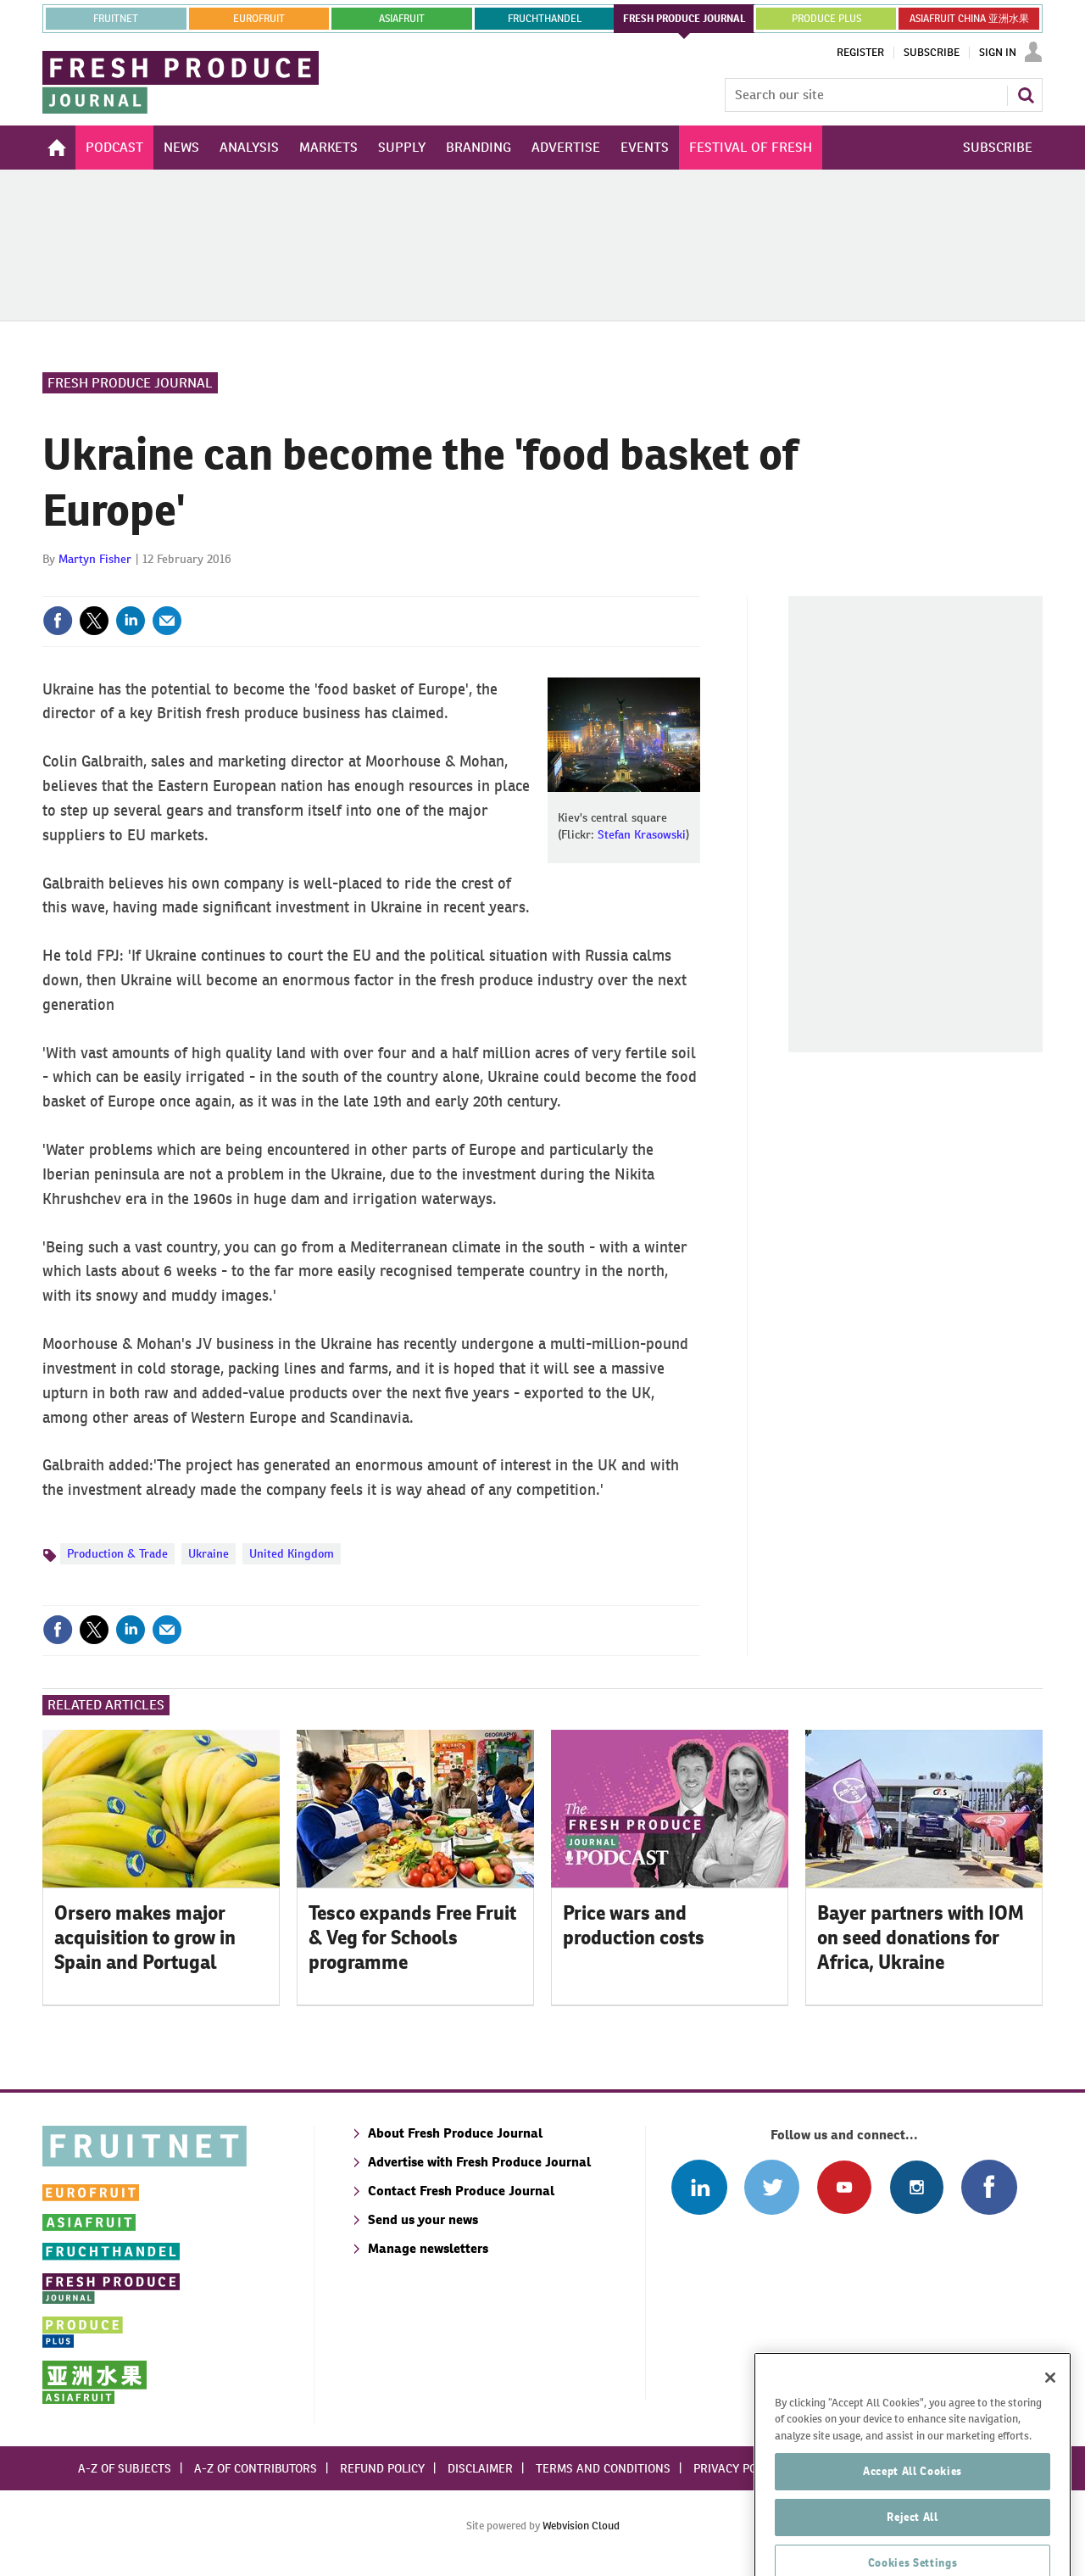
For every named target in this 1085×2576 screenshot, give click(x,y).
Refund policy (382, 2468)
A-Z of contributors (255, 2468)
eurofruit (259, 18)
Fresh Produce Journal (130, 383)
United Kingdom (291, 1553)
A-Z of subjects (124, 2468)
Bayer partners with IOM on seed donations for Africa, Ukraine (920, 1937)
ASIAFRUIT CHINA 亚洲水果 (969, 18)
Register (860, 53)
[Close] (1050, 2431)
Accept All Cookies (912, 2524)
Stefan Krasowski (642, 834)
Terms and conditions (603, 2468)
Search (1025, 95)
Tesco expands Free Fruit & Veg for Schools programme (412, 1937)
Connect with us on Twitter (771, 2187)
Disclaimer (480, 2468)
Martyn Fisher (94, 558)
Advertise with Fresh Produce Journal (479, 2162)
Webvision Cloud (581, 2525)
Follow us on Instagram (916, 2187)
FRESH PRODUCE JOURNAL (684, 18)
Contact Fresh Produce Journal (461, 2191)
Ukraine (208, 1553)
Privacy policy (736, 2468)
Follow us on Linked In (698, 2187)
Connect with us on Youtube (843, 2187)
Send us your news (423, 2219)
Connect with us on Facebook (988, 2187)
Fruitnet (115, 18)
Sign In (997, 53)
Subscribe (932, 53)
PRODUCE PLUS (826, 18)
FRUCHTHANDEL (544, 18)
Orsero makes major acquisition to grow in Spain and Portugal (145, 1937)
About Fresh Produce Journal (455, 2133)
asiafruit (402, 18)
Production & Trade (117, 1553)
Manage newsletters (428, 2248)
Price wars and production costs (633, 1925)
